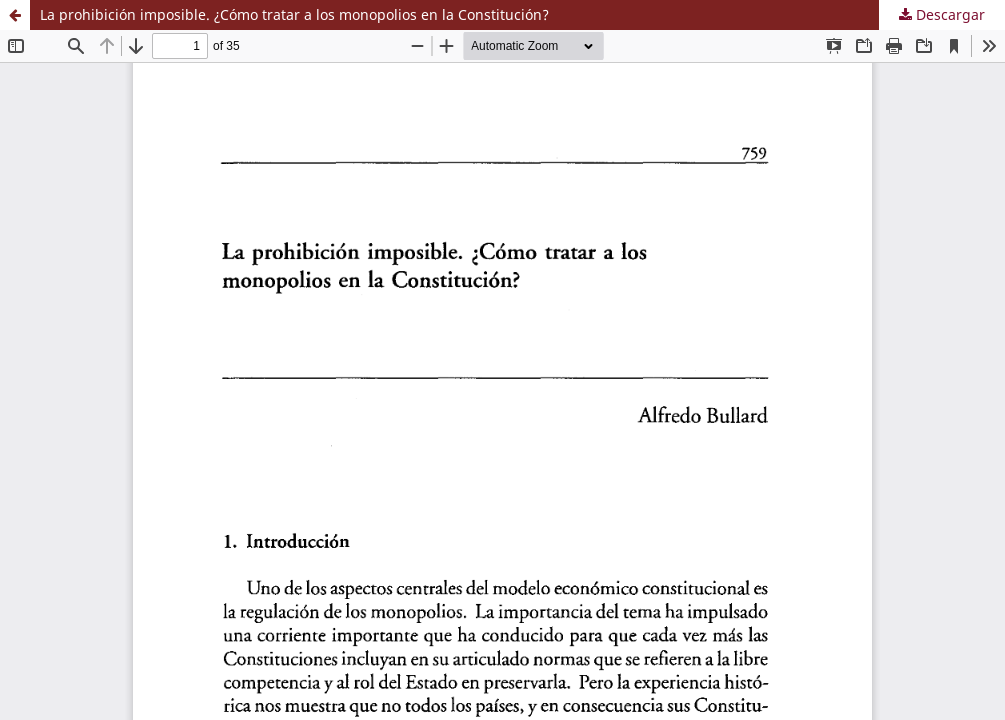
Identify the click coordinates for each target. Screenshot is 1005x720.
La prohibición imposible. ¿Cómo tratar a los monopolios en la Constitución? (294, 14)
